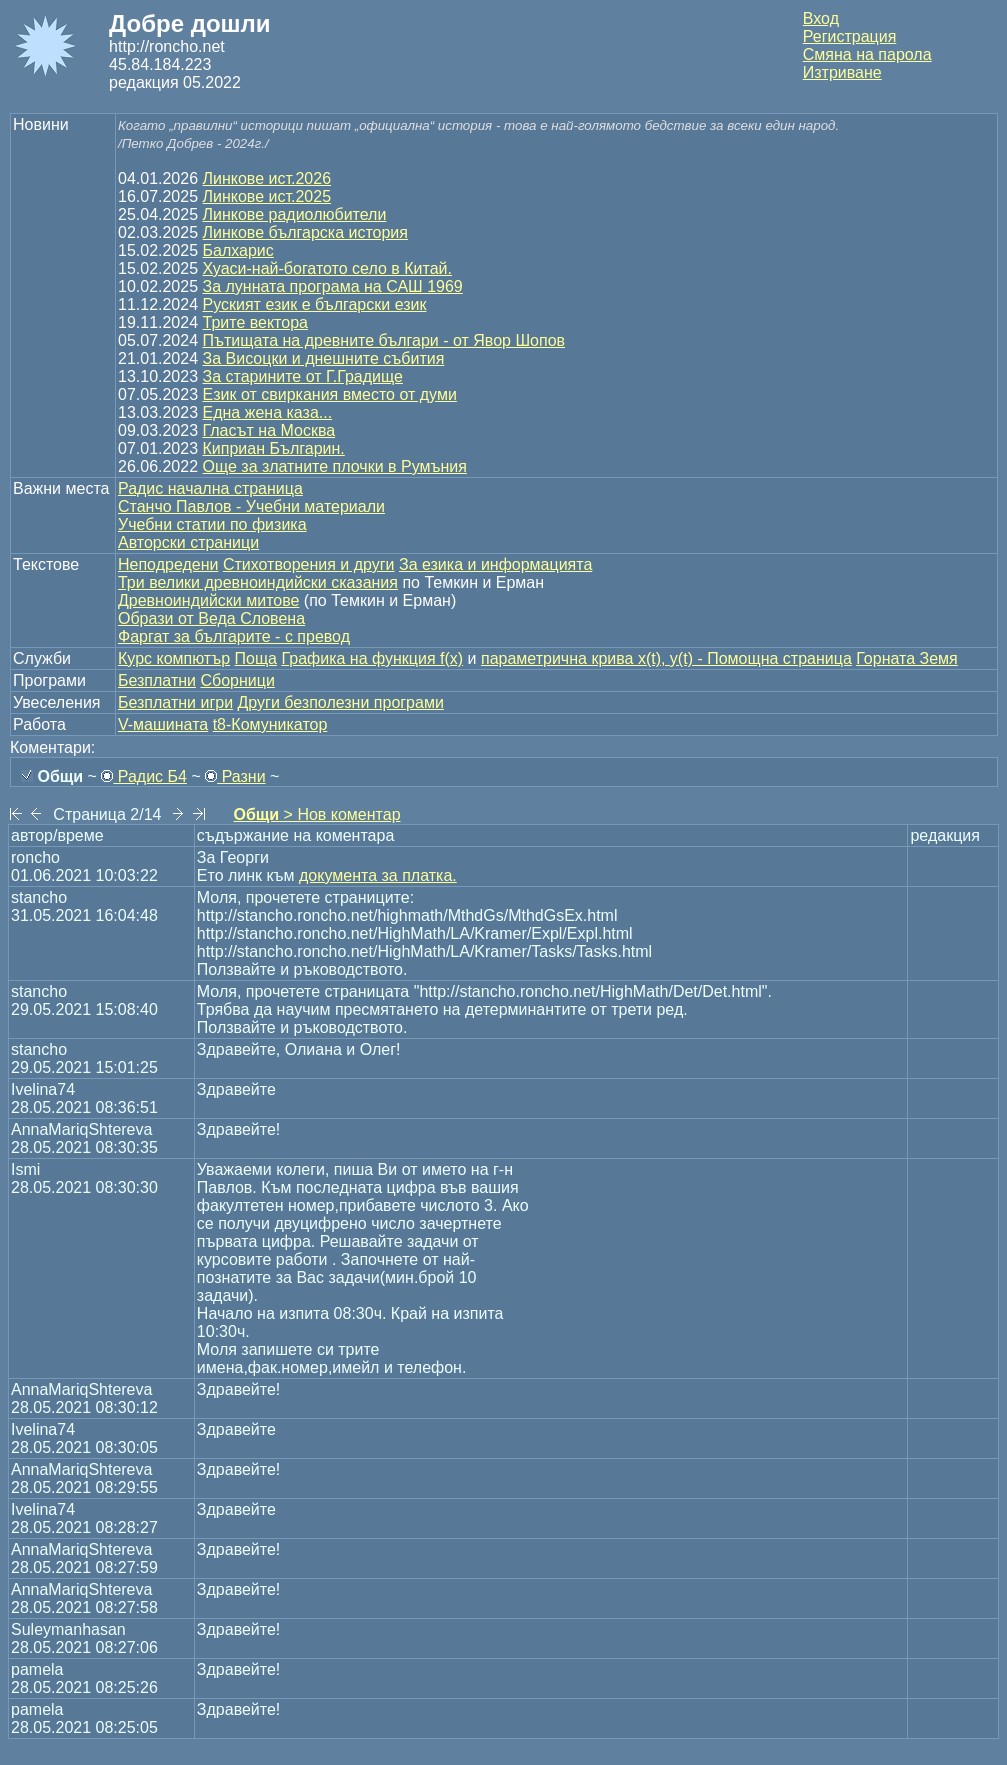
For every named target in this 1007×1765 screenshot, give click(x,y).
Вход (821, 18)
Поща (256, 658)
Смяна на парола (867, 54)
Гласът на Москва (269, 430)
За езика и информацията (495, 564)
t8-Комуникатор (270, 724)
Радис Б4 (144, 776)
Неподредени (168, 564)
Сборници (237, 680)
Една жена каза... (268, 412)
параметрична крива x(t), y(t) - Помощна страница (666, 658)
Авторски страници (188, 542)
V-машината (163, 724)
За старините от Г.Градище (303, 376)
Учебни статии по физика (212, 524)
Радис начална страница (210, 488)
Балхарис (238, 250)
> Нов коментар (316, 814)
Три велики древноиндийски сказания (258, 582)
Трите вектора (255, 322)
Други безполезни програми (341, 702)
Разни (235, 776)
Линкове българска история (305, 232)
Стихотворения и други (309, 564)
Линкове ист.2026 (267, 178)
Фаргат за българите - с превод (234, 636)
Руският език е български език (315, 304)
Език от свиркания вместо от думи (330, 394)
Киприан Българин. (274, 448)
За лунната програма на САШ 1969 (333, 286)
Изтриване (842, 72)
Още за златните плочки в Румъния (335, 466)
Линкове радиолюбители (295, 214)
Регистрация (850, 36)
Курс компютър (174, 658)
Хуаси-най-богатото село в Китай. (327, 268)
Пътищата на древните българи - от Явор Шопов (384, 340)
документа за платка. (378, 875)
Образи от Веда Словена (211, 618)
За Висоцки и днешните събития (324, 358)
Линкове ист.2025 (267, 196)
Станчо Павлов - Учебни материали (251, 506)
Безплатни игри (175, 702)
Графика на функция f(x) (372, 658)
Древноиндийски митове (208, 600)
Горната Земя (907, 658)
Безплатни (157, 680)
